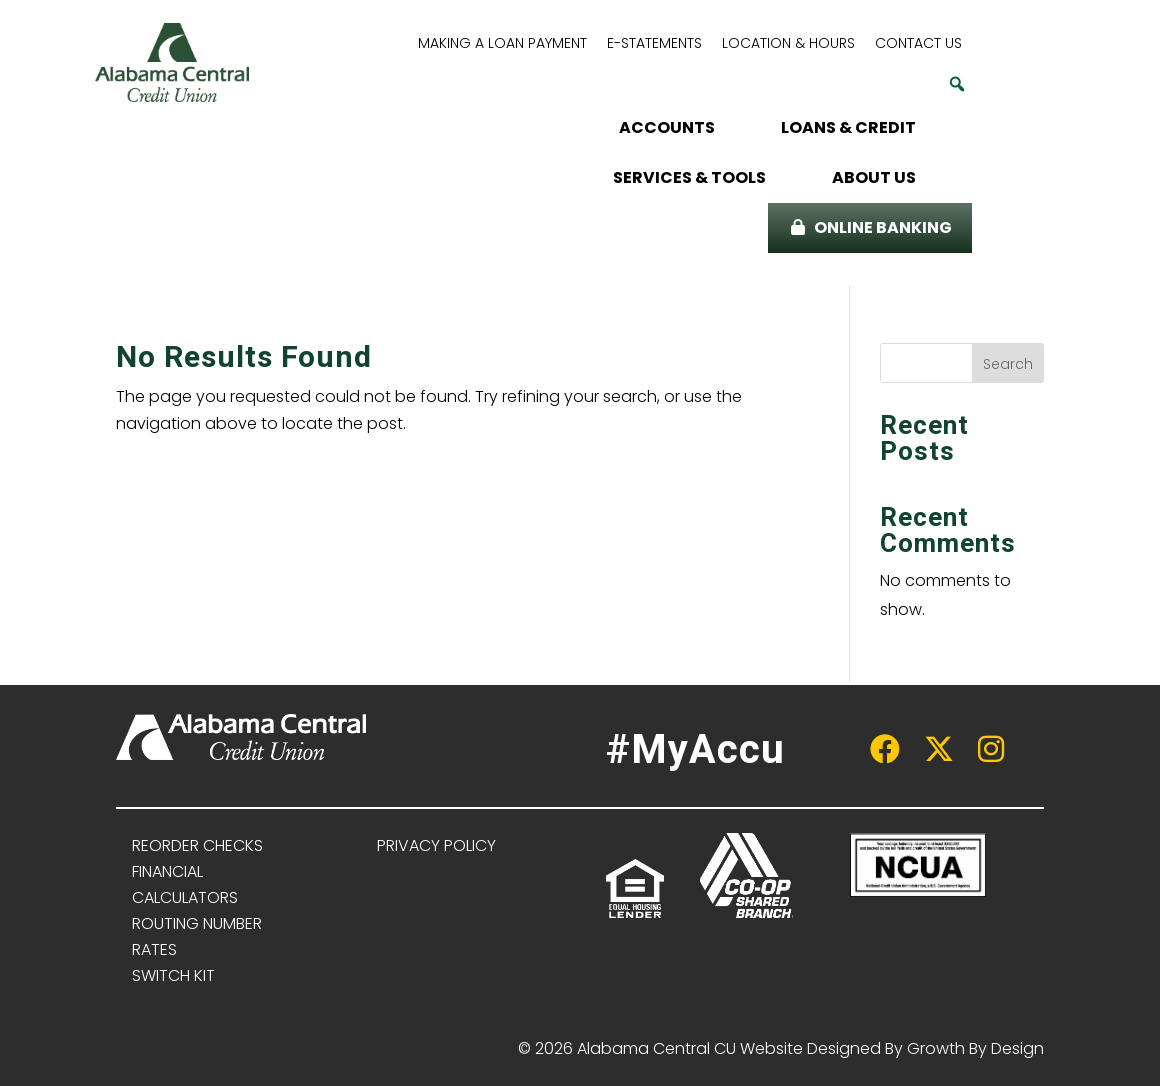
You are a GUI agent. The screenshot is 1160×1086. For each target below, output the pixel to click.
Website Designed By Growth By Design (892, 1048)
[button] (957, 84)
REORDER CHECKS (197, 845)
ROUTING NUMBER (197, 923)
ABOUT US (874, 177)
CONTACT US (918, 43)
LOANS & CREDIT (848, 127)
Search (1008, 364)
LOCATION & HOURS (788, 43)
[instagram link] (983, 754)
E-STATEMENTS (654, 43)
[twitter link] (929, 754)
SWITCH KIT (173, 975)
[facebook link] (875, 754)
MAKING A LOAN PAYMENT (502, 43)
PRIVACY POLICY (436, 845)
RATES (154, 949)
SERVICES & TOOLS (689, 177)
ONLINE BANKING (883, 227)
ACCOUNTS (667, 127)
